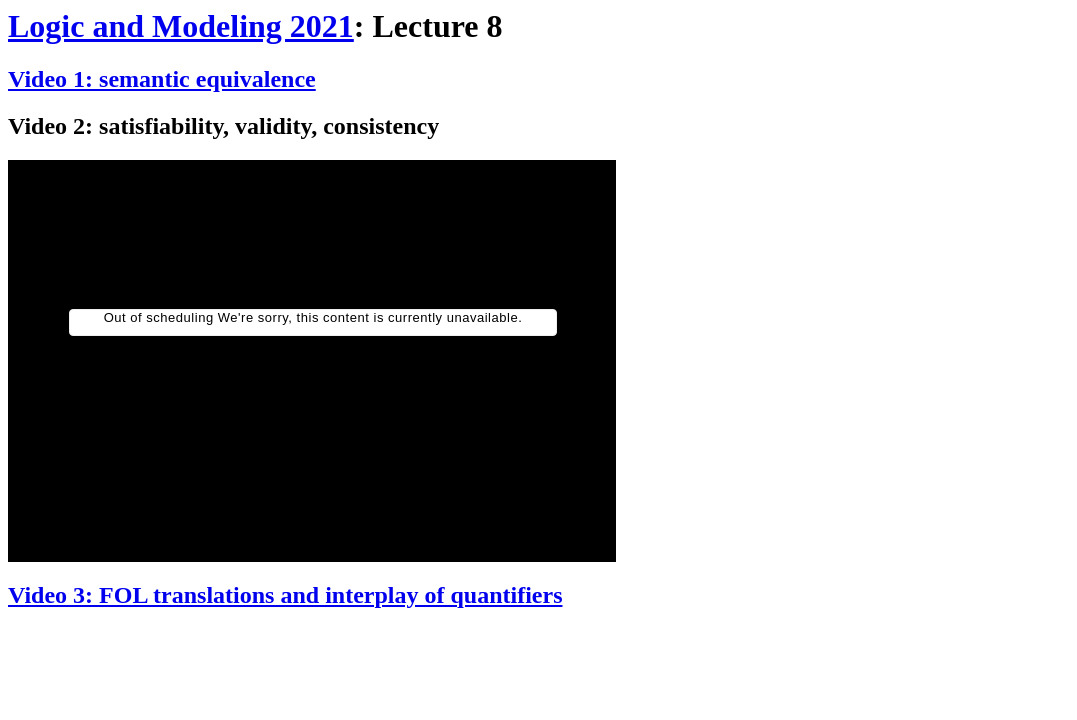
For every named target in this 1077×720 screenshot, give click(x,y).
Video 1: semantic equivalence (162, 79)
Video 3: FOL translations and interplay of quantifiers (285, 595)
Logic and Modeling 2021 (181, 26)
